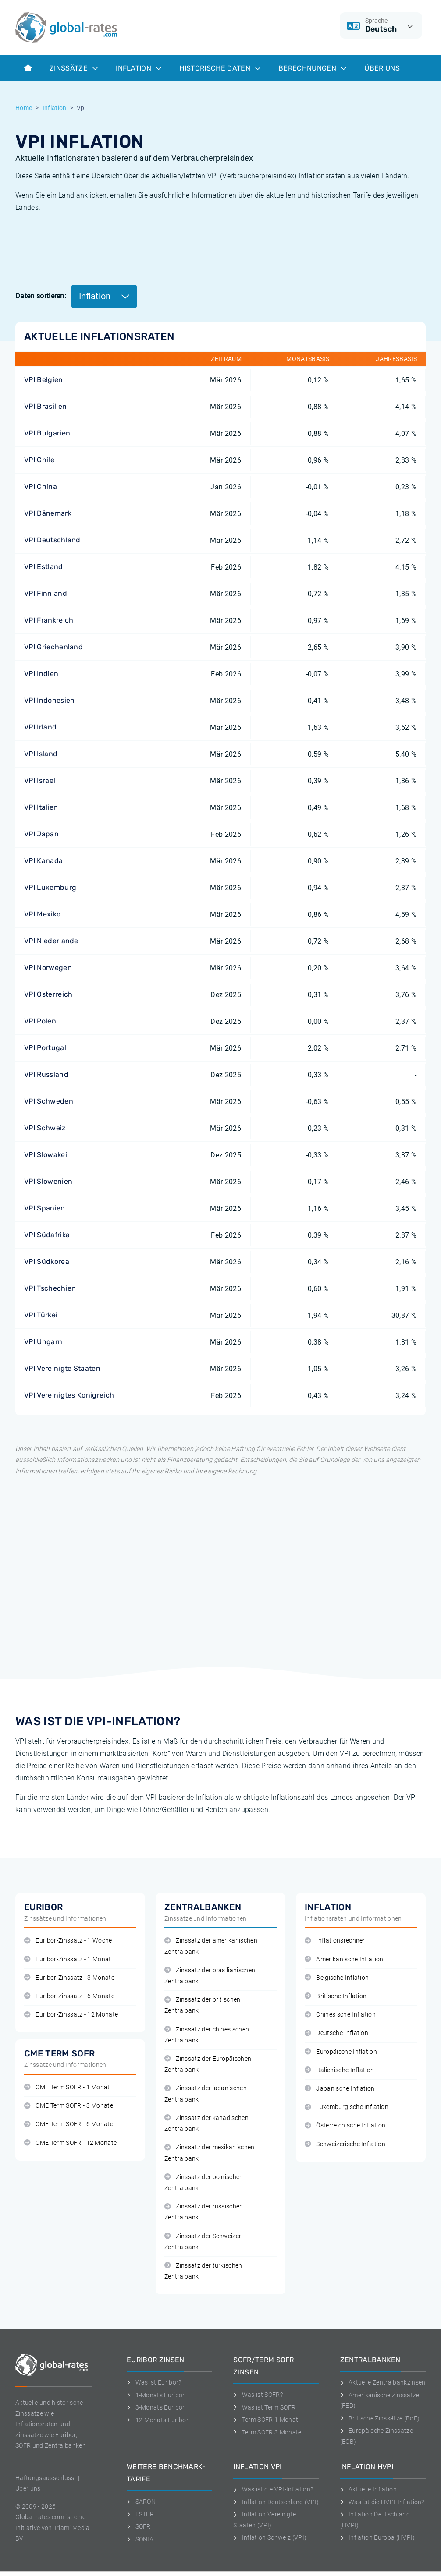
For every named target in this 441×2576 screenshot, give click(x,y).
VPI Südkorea (46, 1261)
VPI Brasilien (45, 406)
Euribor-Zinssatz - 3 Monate (69, 1978)
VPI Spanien (44, 1208)
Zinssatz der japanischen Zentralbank (205, 2093)
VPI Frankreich (48, 620)
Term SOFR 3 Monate (267, 2432)
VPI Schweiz (45, 1128)
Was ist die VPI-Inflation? (273, 2489)
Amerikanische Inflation (344, 1959)
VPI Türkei (40, 1315)
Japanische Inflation (340, 2088)
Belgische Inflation (337, 1978)
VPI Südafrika (47, 1235)
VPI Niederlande (51, 941)
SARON (141, 2501)
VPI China (40, 486)
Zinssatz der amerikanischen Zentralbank (210, 1946)
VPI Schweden (48, 1101)
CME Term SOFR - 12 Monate (70, 2143)
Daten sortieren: (40, 296)
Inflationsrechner (335, 1940)
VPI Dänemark (47, 513)
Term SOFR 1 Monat (265, 2419)
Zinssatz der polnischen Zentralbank (203, 2182)
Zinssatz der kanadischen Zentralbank (206, 2123)
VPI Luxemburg (50, 887)
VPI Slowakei (45, 1154)
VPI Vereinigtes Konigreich (69, 1395)
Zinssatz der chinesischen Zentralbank (206, 2035)
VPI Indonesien (49, 700)
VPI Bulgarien (47, 433)
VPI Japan (41, 834)
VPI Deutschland (52, 540)
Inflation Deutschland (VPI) (276, 2501)
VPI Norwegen (48, 967)
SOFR (139, 2526)
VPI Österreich (48, 994)
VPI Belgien (43, 379)
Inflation (139, 68)
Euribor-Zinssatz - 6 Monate (69, 1996)
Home (23, 107)
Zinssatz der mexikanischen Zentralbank (209, 2153)
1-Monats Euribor (156, 2395)
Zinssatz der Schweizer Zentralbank (202, 2242)
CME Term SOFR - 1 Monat (67, 2087)
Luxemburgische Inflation (346, 2107)
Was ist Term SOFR (264, 2407)
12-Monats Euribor (157, 2420)
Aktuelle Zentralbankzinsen (383, 2382)
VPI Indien (41, 673)
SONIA (140, 2539)
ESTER (140, 2514)
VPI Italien (41, 807)
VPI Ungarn (43, 1342)
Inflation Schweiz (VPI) (269, 2537)
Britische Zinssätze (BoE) (380, 2418)
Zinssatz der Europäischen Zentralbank (207, 2064)
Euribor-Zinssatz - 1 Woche (68, 1940)
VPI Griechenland (53, 647)
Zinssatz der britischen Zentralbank (202, 2005)
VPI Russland (46, 1074)
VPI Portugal (45, 1048)
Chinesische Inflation (340, 2014)
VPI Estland (43, 567)
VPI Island (40, 754)
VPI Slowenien (48, 1181)
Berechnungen (312, 68)
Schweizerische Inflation (345, 2144)
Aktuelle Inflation (368, 2489)
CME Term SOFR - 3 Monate (68, 2105)
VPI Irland (40, 727)
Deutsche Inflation (336, 2033)
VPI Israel (39, 780)
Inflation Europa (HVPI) (377, 2537)
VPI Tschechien (50, 1288)
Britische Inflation (335, 1996)
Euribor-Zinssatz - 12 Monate (71, 2014)
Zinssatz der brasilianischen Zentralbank (209, 1976)
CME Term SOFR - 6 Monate (68, 2124)
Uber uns (28, 2488)
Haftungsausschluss (45, 2477)
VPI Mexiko (42, 914)
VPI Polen (40, 1021)
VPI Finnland (45, 593)
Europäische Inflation (341, 2052)
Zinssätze (74, 68)
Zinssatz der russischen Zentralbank (203, 2212)
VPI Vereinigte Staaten (62, 1368)
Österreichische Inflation (345, 2125)
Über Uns (382, 68)
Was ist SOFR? (258, 2394)
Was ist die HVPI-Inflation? (382, 2501)
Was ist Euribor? (154, 2382)
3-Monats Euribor (156, 2407)
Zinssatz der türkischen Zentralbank (203, 2271)
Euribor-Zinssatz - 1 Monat (67, 1959)
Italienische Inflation (339, 2070)
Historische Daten (220, 68)
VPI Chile (39, 460)
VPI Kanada (43, 860)
